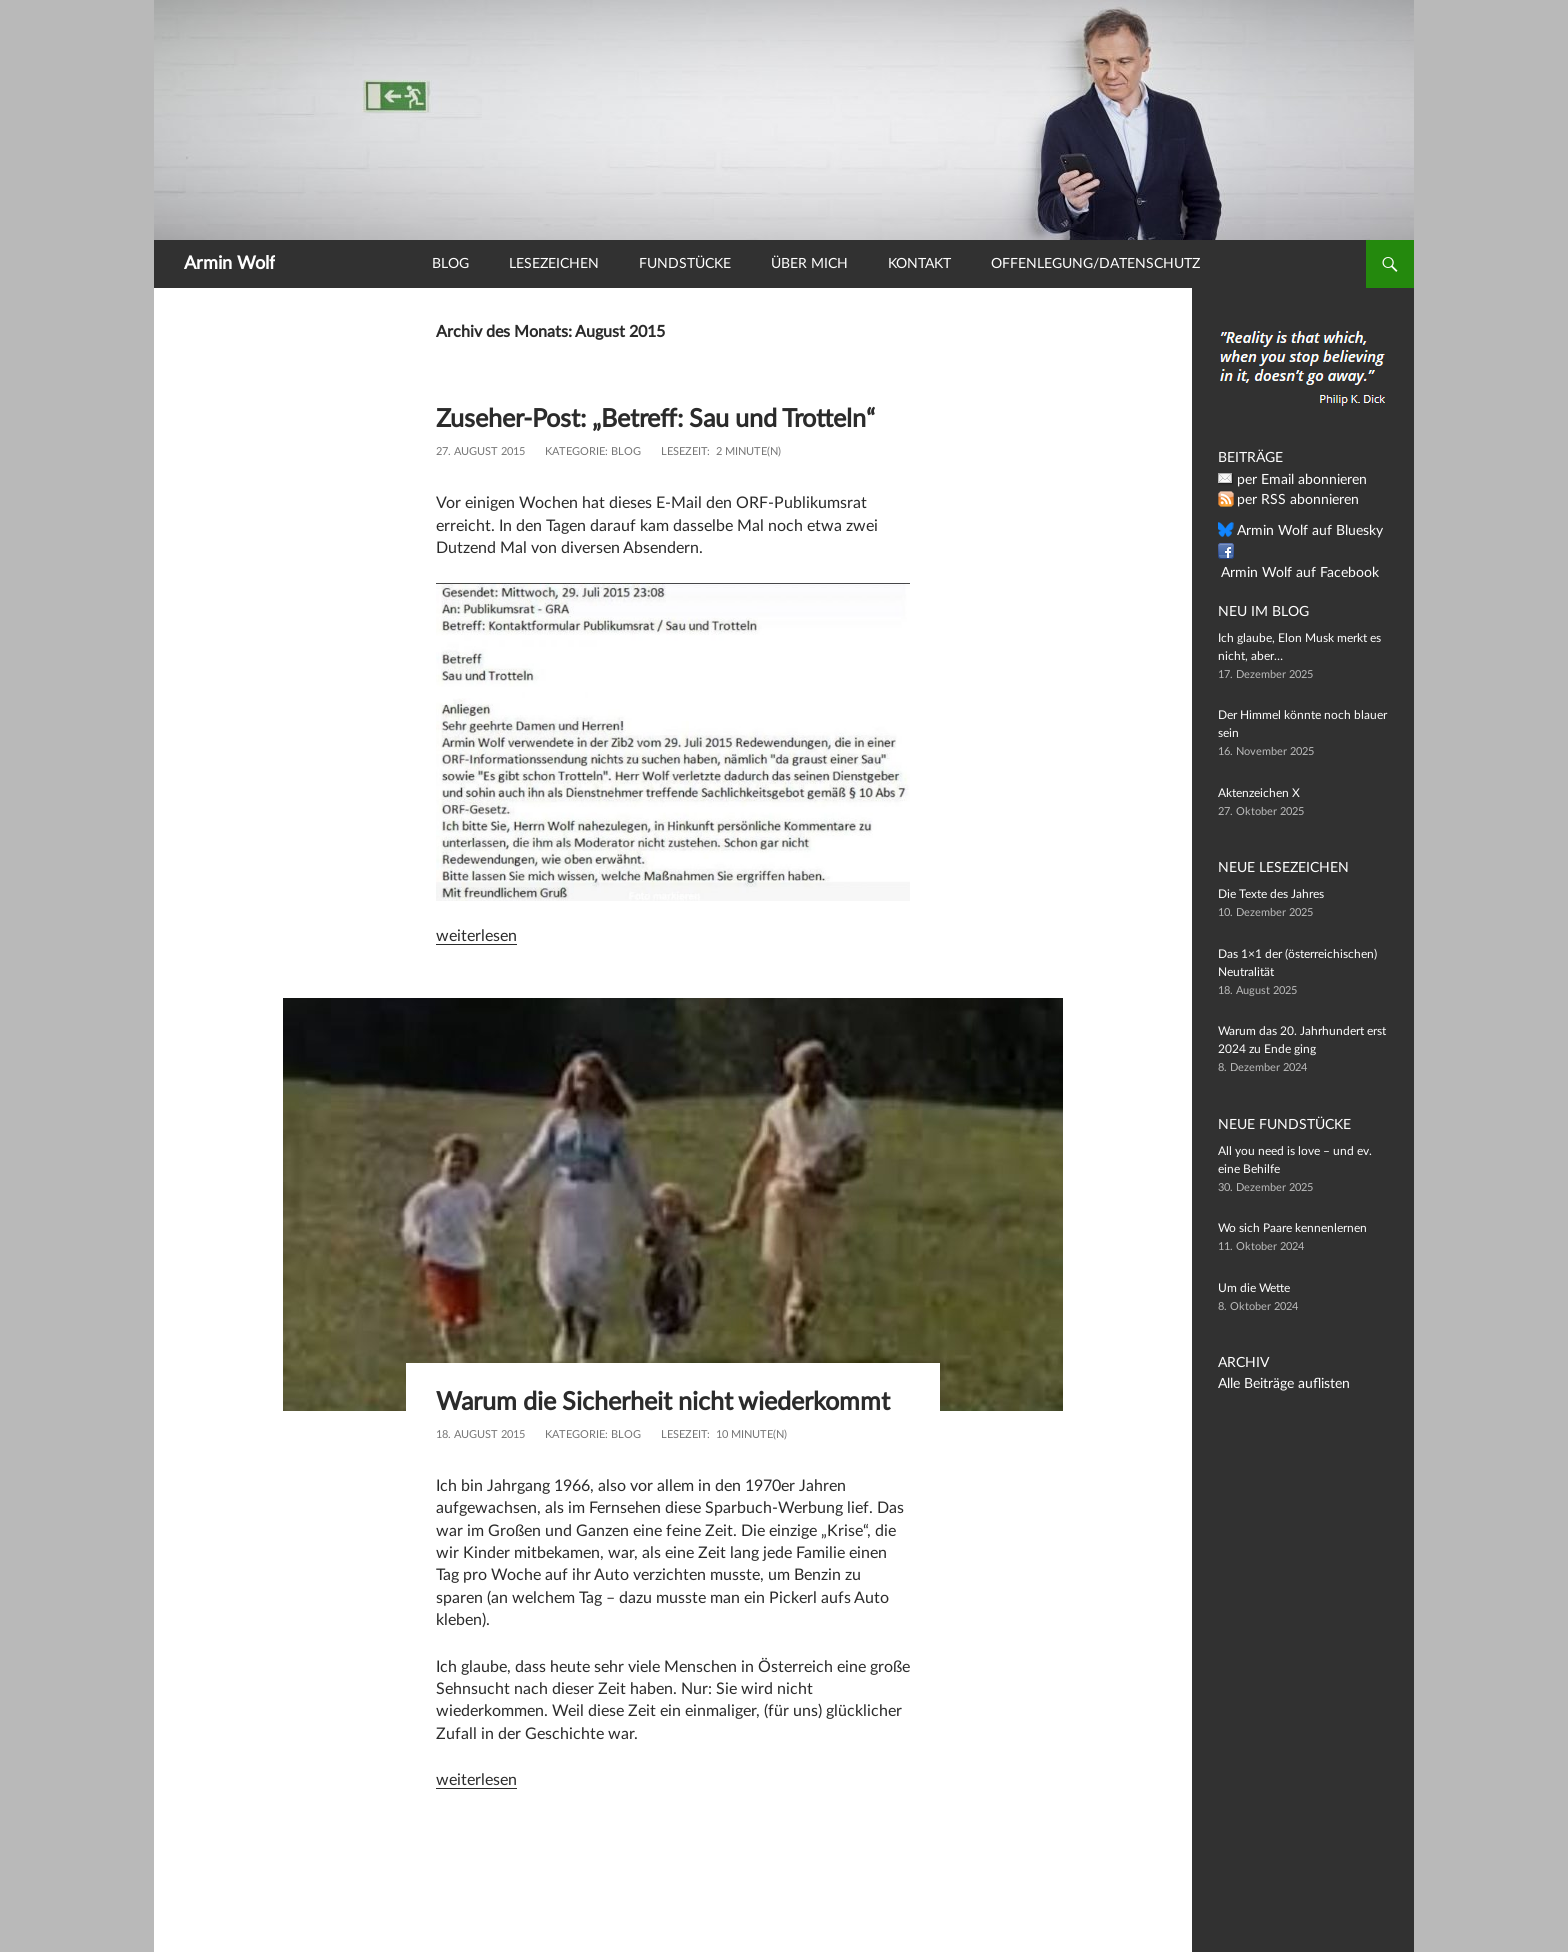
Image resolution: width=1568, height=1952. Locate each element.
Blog (450, 264)
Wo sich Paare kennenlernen (1292, 1228)
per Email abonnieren (1293, 480)
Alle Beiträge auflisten (1275, 1384)
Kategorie (575, 481)
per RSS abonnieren (1289, 500)
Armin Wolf (229, 264)
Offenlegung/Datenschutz (1095, 264)
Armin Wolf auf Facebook (1304, 552)
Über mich (809, 264)
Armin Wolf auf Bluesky (1299, 531)
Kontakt (919, 264)
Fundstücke (685, 264)
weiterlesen (476, 966)
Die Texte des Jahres (1271, 894)
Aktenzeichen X (1259, 793)
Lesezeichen (554, 264)
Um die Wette (1254, 1288)
